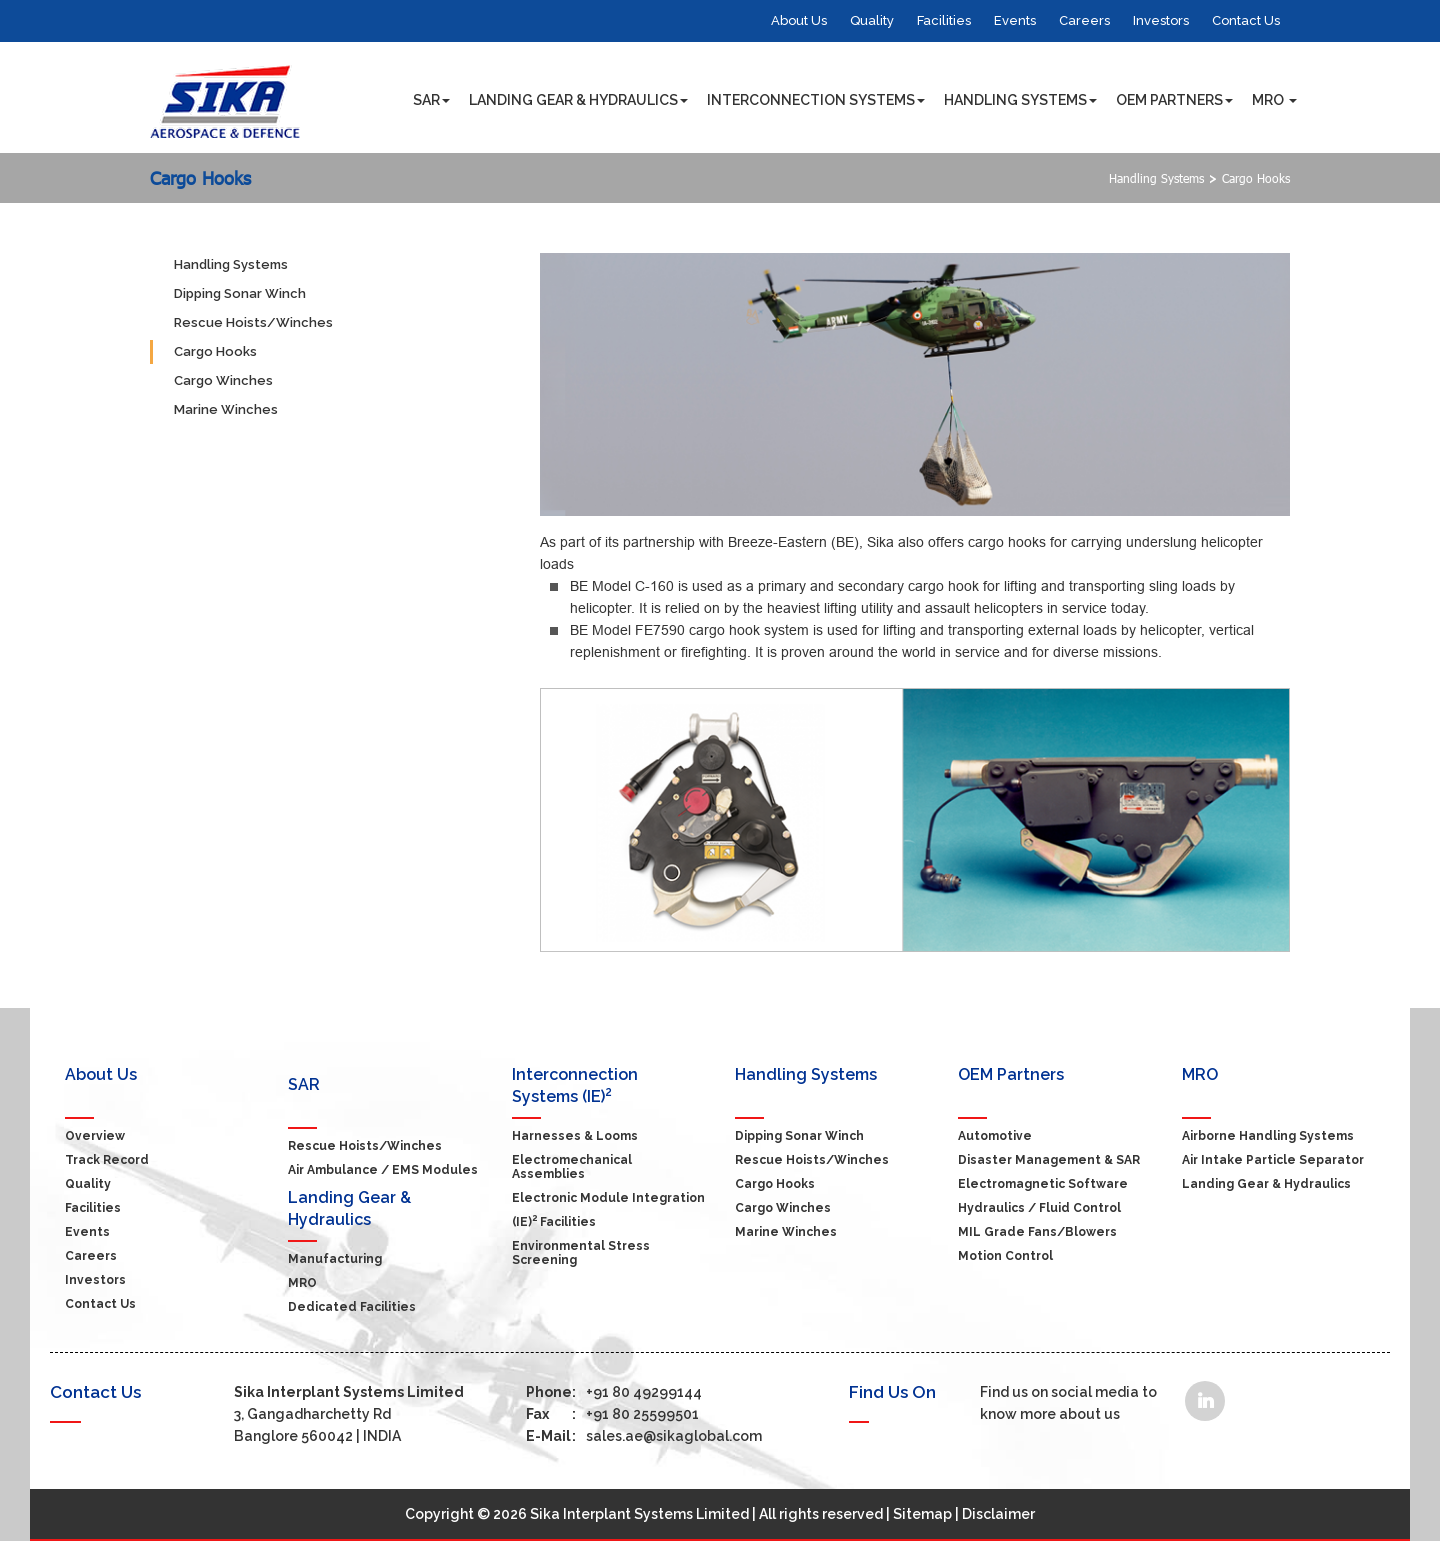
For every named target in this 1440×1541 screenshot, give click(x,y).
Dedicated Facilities (352, 1307)
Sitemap (922, 1514)
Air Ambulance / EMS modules (383, 1170)
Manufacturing (335, 1259)
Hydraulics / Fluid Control (1039, 1208)
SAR (431, 106)
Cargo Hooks (200, 178)
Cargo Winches (223, 380)
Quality (872, 20)
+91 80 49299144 (614, 1392)
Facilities (944, 20)
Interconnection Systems (816, 106)
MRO (1274, 106)
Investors (1161, 20)
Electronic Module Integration (608, 1198)
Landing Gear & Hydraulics (578, 106)
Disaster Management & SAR (1049, 1160)
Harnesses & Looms (575, 1136)
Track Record (107, 1160)
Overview (95, 1136)
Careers (1084, 20)
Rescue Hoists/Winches (253, 322)
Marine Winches (226, 409)
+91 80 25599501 (612, 1414)
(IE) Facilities (554, 1222)
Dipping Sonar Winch (240, 293)
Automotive (995, 1136)
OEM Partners (1174, 106)
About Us (799, 20)
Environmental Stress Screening (581, 1253)
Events (1015, 20)
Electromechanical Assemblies (572, 1167)
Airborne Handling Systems (1268, 1136)
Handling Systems (1020, 106)
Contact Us (1246, 20)
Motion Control (1005, 1256)
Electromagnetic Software (1043, 1184)
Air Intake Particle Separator (1273, 1160)
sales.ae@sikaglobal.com (644, 1436)
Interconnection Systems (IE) (575, 1085)
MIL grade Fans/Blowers (1037, 1232)
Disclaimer (998, 1514)
